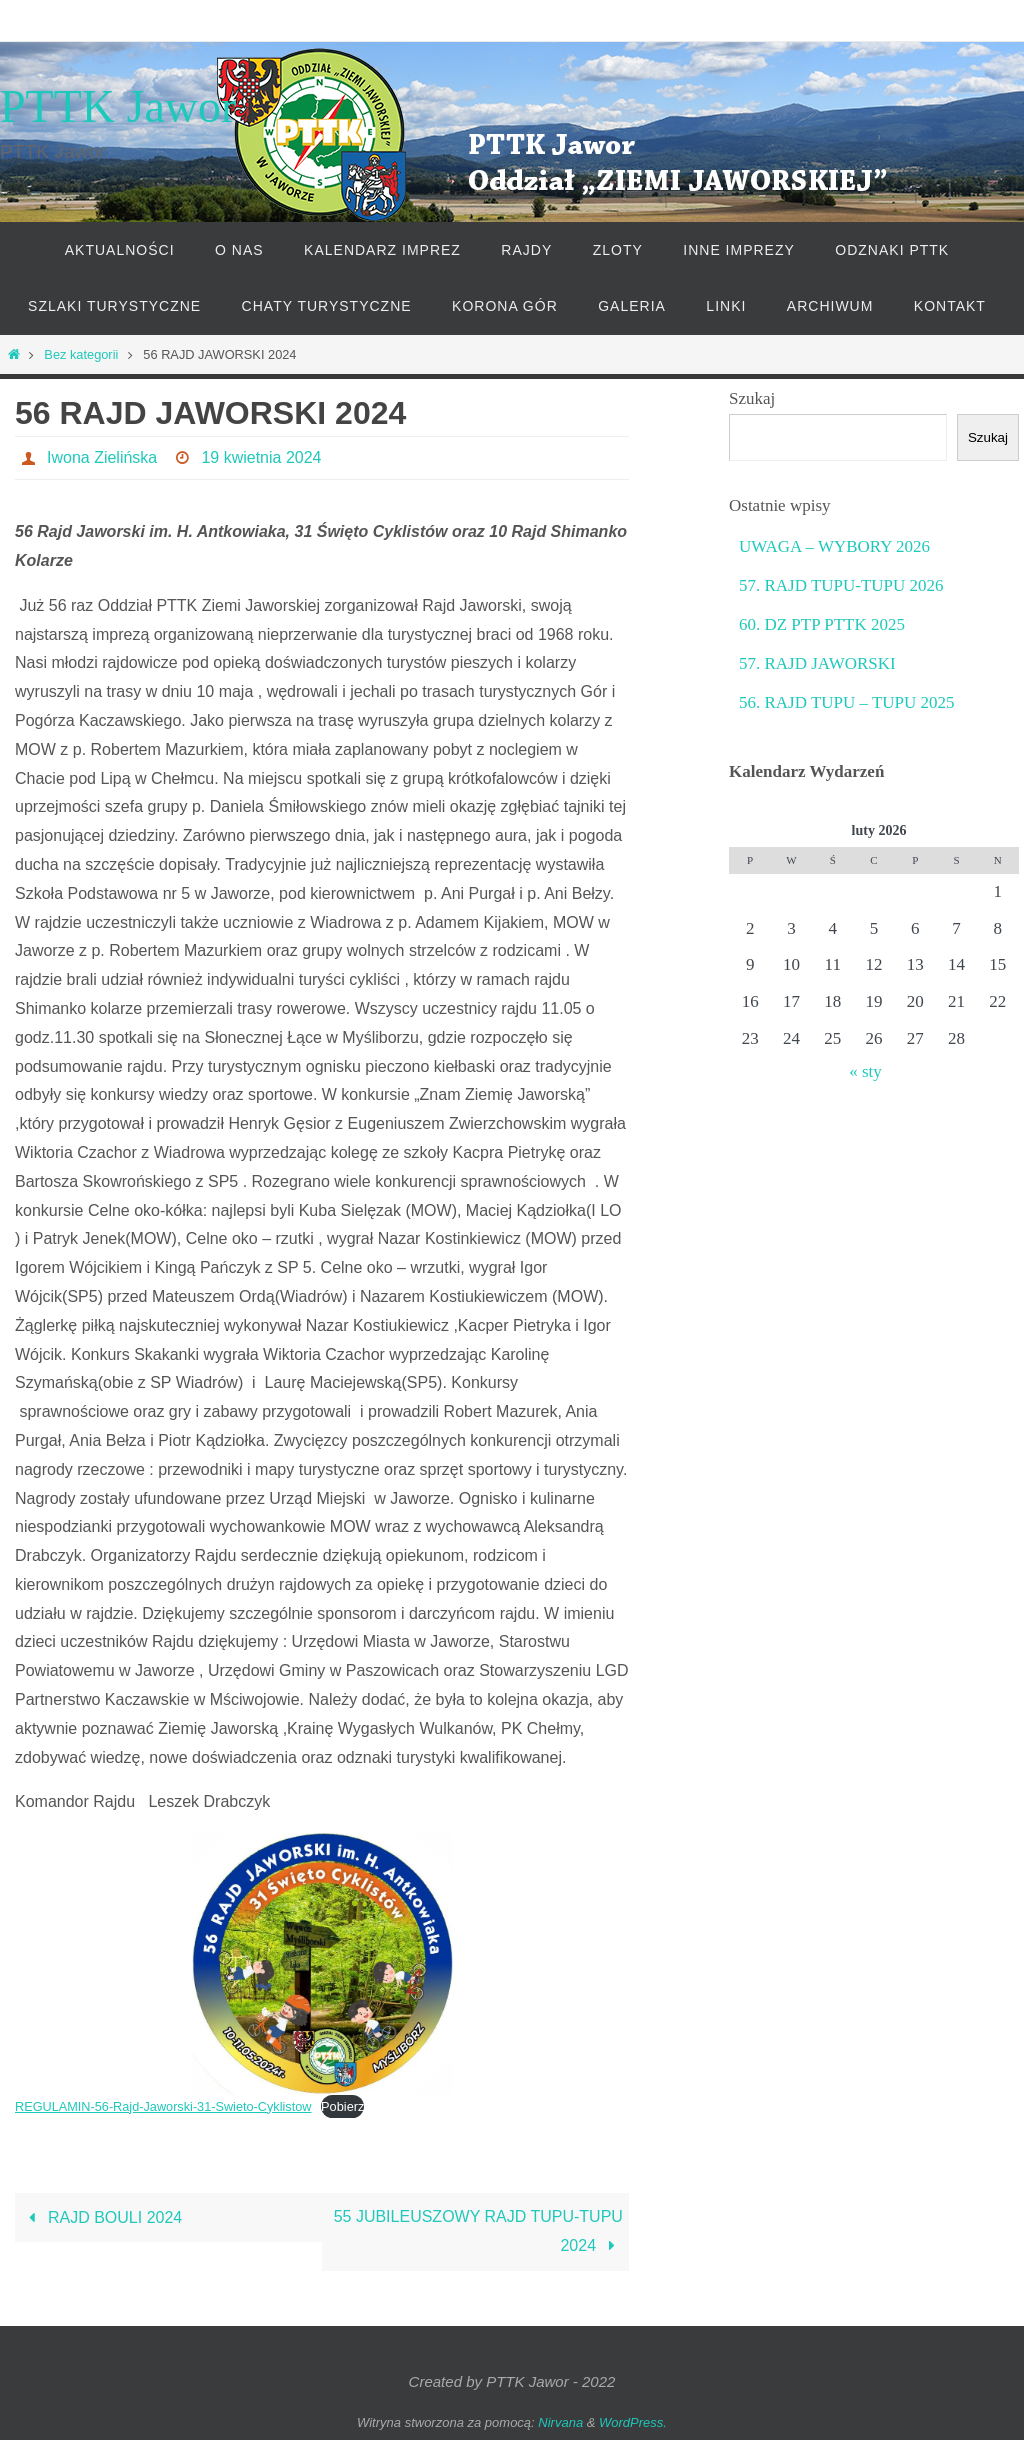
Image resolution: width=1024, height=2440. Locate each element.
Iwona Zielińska (102, 457)
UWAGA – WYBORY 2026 (834, 546)
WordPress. (633, 2421)
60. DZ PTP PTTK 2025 (822, 624)
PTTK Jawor (118, 106)
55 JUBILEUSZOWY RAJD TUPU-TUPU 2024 (478, 2230)
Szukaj (752, 398)
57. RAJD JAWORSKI (817, 663)
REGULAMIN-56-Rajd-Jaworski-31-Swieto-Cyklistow (164, 2106)
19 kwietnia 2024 (262, 457)
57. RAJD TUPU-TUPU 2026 (841, 585)
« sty (865, 1071)
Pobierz (344, 2106)
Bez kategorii (81, 354)
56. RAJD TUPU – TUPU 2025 (847, 702)
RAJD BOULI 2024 (101, 2216)
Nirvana (560, 2421)
